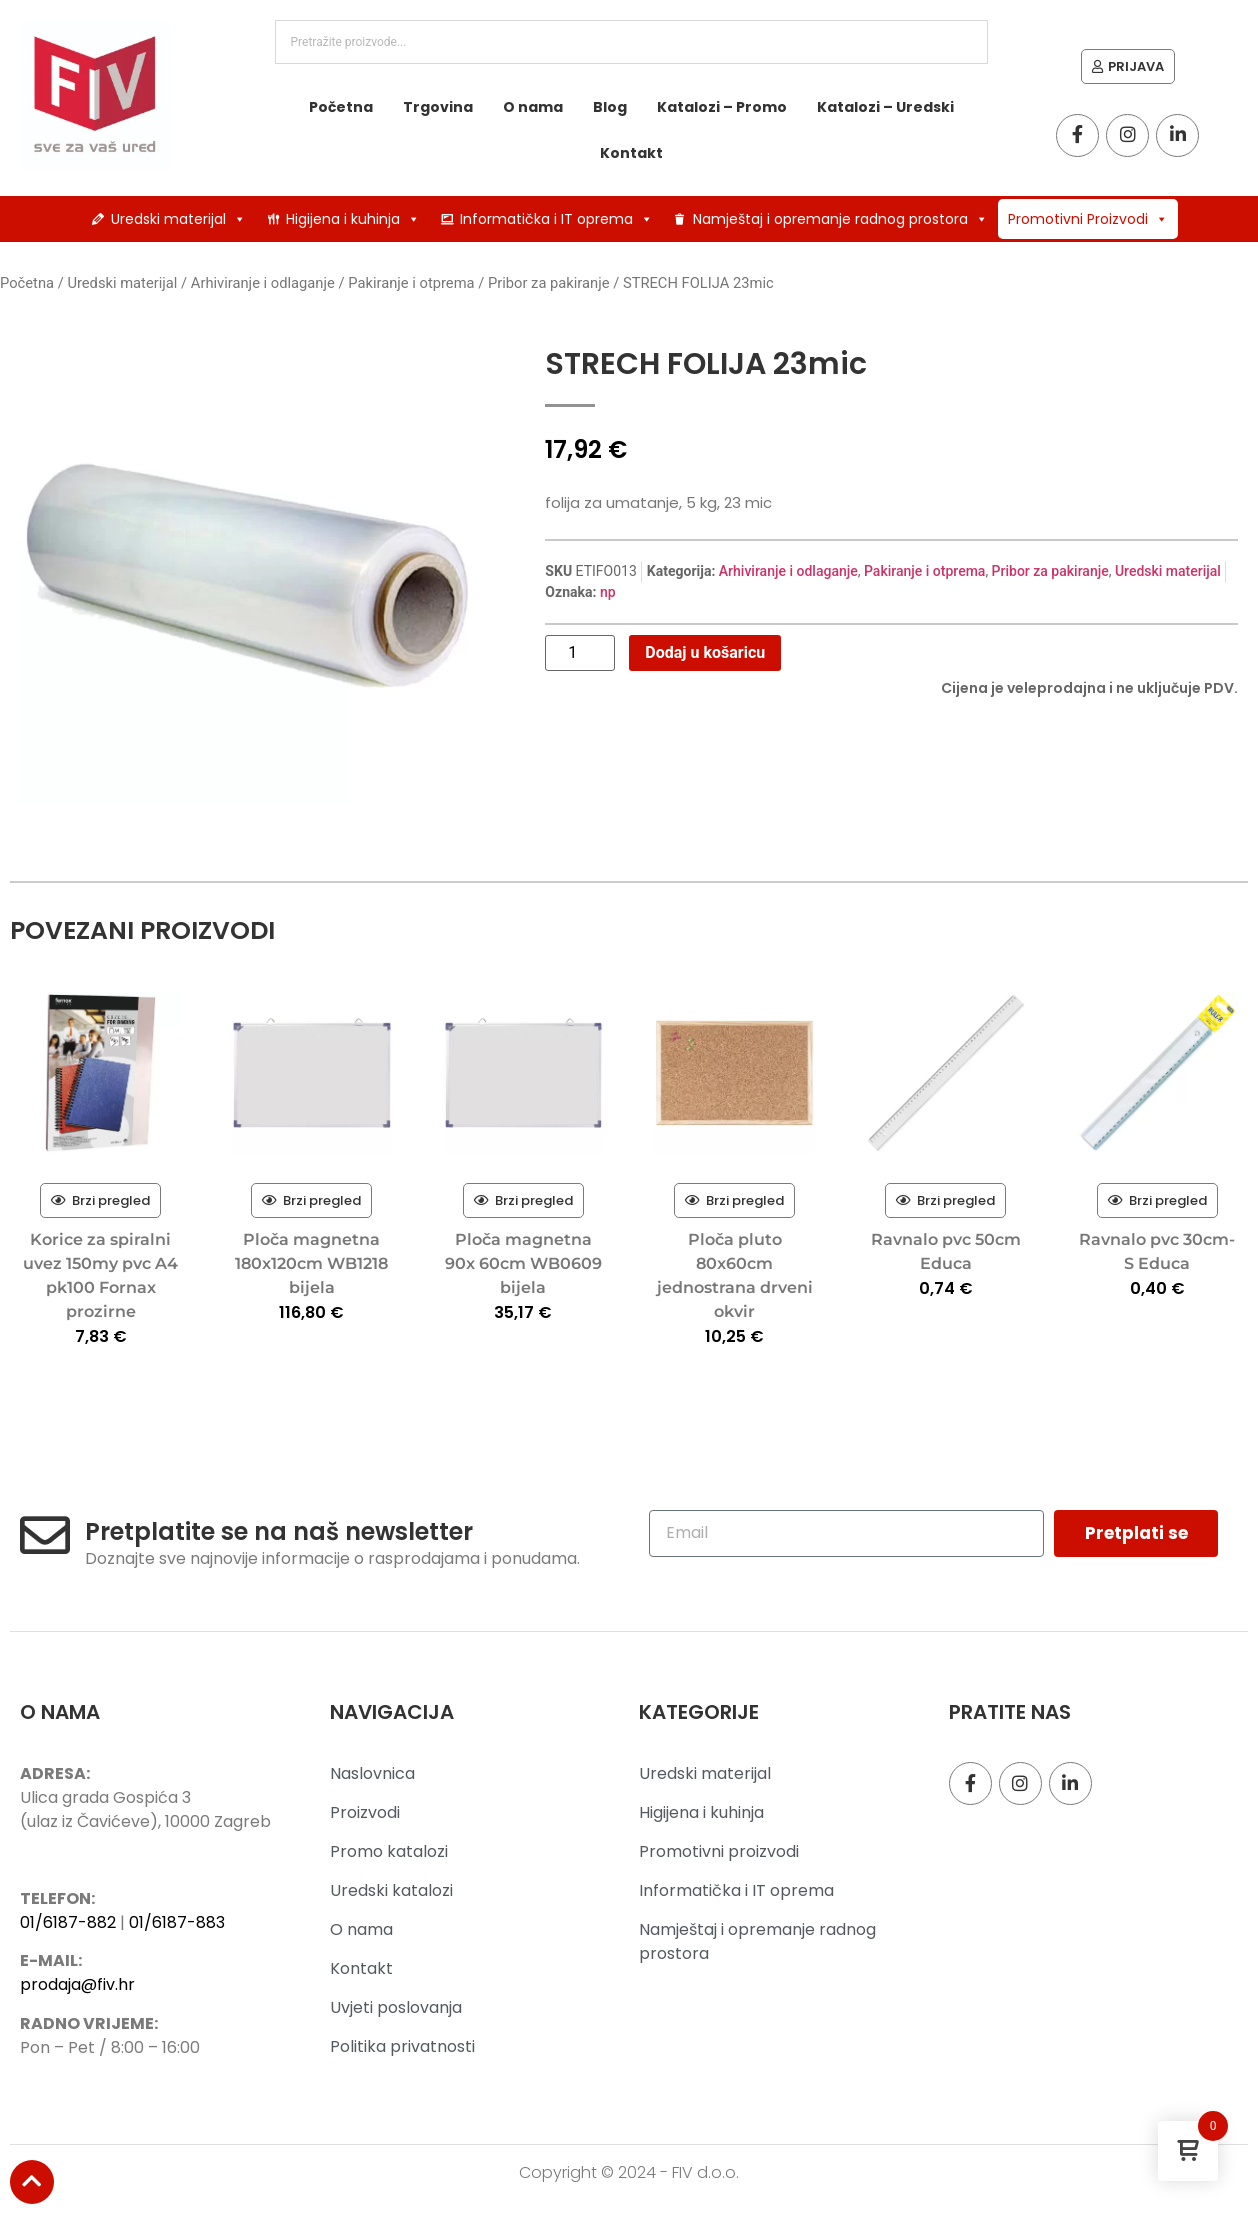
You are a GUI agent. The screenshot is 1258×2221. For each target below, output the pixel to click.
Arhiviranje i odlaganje (263, 283)
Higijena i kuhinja (353, 219)
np (608, 592)
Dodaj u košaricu (705, 652)
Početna (341, 107)
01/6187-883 (177, 1922)
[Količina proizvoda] (580, 653)
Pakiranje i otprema (411, 283)
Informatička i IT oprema (556, 219)
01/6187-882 (68, 1922)
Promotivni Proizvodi (1088, 219)
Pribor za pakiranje (549, 283)
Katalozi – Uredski (885, 107)
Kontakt (631, 153)
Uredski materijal (178, 219)
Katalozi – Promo (722, 107)
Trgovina (438, 107)
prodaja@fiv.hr (77, 1984)
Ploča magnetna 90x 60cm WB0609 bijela (523, 1263)
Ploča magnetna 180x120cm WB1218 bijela (311, 1263)
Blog (610, 107)
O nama (533, 107)
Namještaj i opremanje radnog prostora (840, 219)
